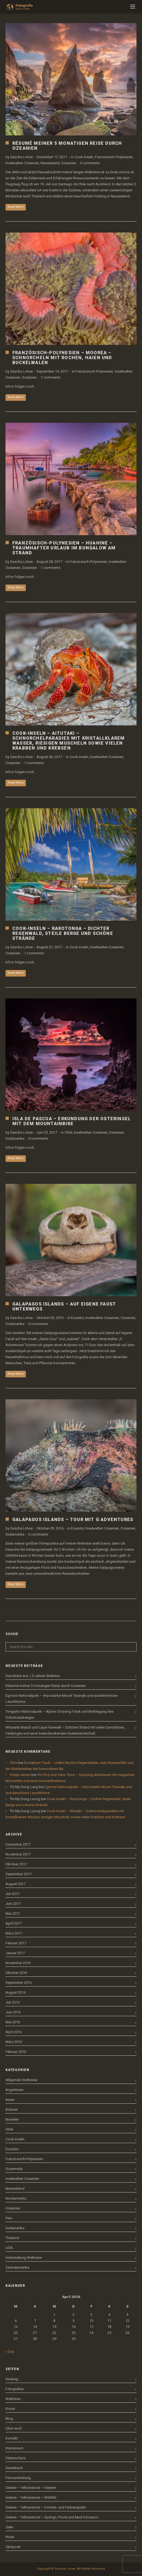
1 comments (50, 377)
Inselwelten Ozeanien (22, 163)
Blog (9, 2418)
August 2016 (15, 1992)
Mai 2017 (12, 1913)
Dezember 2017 (17, 1844)
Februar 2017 (15, 1943)
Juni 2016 (13, 2012)
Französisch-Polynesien (114, 157)
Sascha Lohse (21, 157)
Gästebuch (14, 2468)
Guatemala (14, 2169)
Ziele (9, 2527)
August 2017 (15, 1884)
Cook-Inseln (83, 157)
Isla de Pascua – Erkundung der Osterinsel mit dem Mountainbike (71, 1121)
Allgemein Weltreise (21, 2080)
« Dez (9, 2352)
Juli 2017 (12, 1894)
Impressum (14, 2448)
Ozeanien (68, 163)
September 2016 (18, 1983)
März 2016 (13, 2042)
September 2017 (18, 1874)
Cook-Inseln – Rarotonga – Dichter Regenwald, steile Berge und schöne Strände (62, 933)
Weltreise (12, 2399)
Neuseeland (50, 163)
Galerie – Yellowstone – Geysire (30, 2488)
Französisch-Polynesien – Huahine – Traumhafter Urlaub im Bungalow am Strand (64, 547)
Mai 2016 (12, 2022)
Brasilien (12, 2119)
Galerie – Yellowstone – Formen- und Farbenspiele (45, 2507)
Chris (14, 1763)
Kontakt (11, 2438)
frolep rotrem (20, 1775)
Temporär (13, 2547)
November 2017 (17, 1854)
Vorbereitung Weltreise (23, 2258)
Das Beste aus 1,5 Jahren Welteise (32, 1676)
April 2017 (13, 1923)
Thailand (12, 2238)
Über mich (13, 2428)
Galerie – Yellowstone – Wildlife (30, 2497)
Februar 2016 (15, 2052)
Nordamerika (15, 2198)
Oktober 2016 (16, 1973)
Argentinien (14, 2090)
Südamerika (14, 1138)
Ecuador (77, 1318)
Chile (68, 1132)
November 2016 (17, 1963)
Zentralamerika (17, 2267)
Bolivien (11, 2109)
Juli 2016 (12, 2002)
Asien (10, 2100)
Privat (9, 2537)
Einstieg (11, 2379)
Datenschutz (15, 2458)
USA (9, 2248)
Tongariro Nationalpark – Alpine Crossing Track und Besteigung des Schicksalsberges (59, 1714)
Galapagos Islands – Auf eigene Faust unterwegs (64, 1306)
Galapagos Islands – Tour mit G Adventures (72, 1519)
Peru (8, 2218)
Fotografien (14, 2389)
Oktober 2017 (16, 1864)
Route (10, 2409)
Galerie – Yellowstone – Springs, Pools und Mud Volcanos (51, 2517)
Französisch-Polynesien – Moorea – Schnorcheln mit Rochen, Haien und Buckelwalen (62, 357)
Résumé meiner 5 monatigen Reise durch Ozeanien (67, 146)
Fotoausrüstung (18, 2478)
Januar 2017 (15, 1953)
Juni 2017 (13, 1904)
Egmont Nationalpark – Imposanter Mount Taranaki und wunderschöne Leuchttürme (61, 1698)
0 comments (90, 163)
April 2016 (13, 2032)
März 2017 (13, 1933)
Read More (16, 207)
